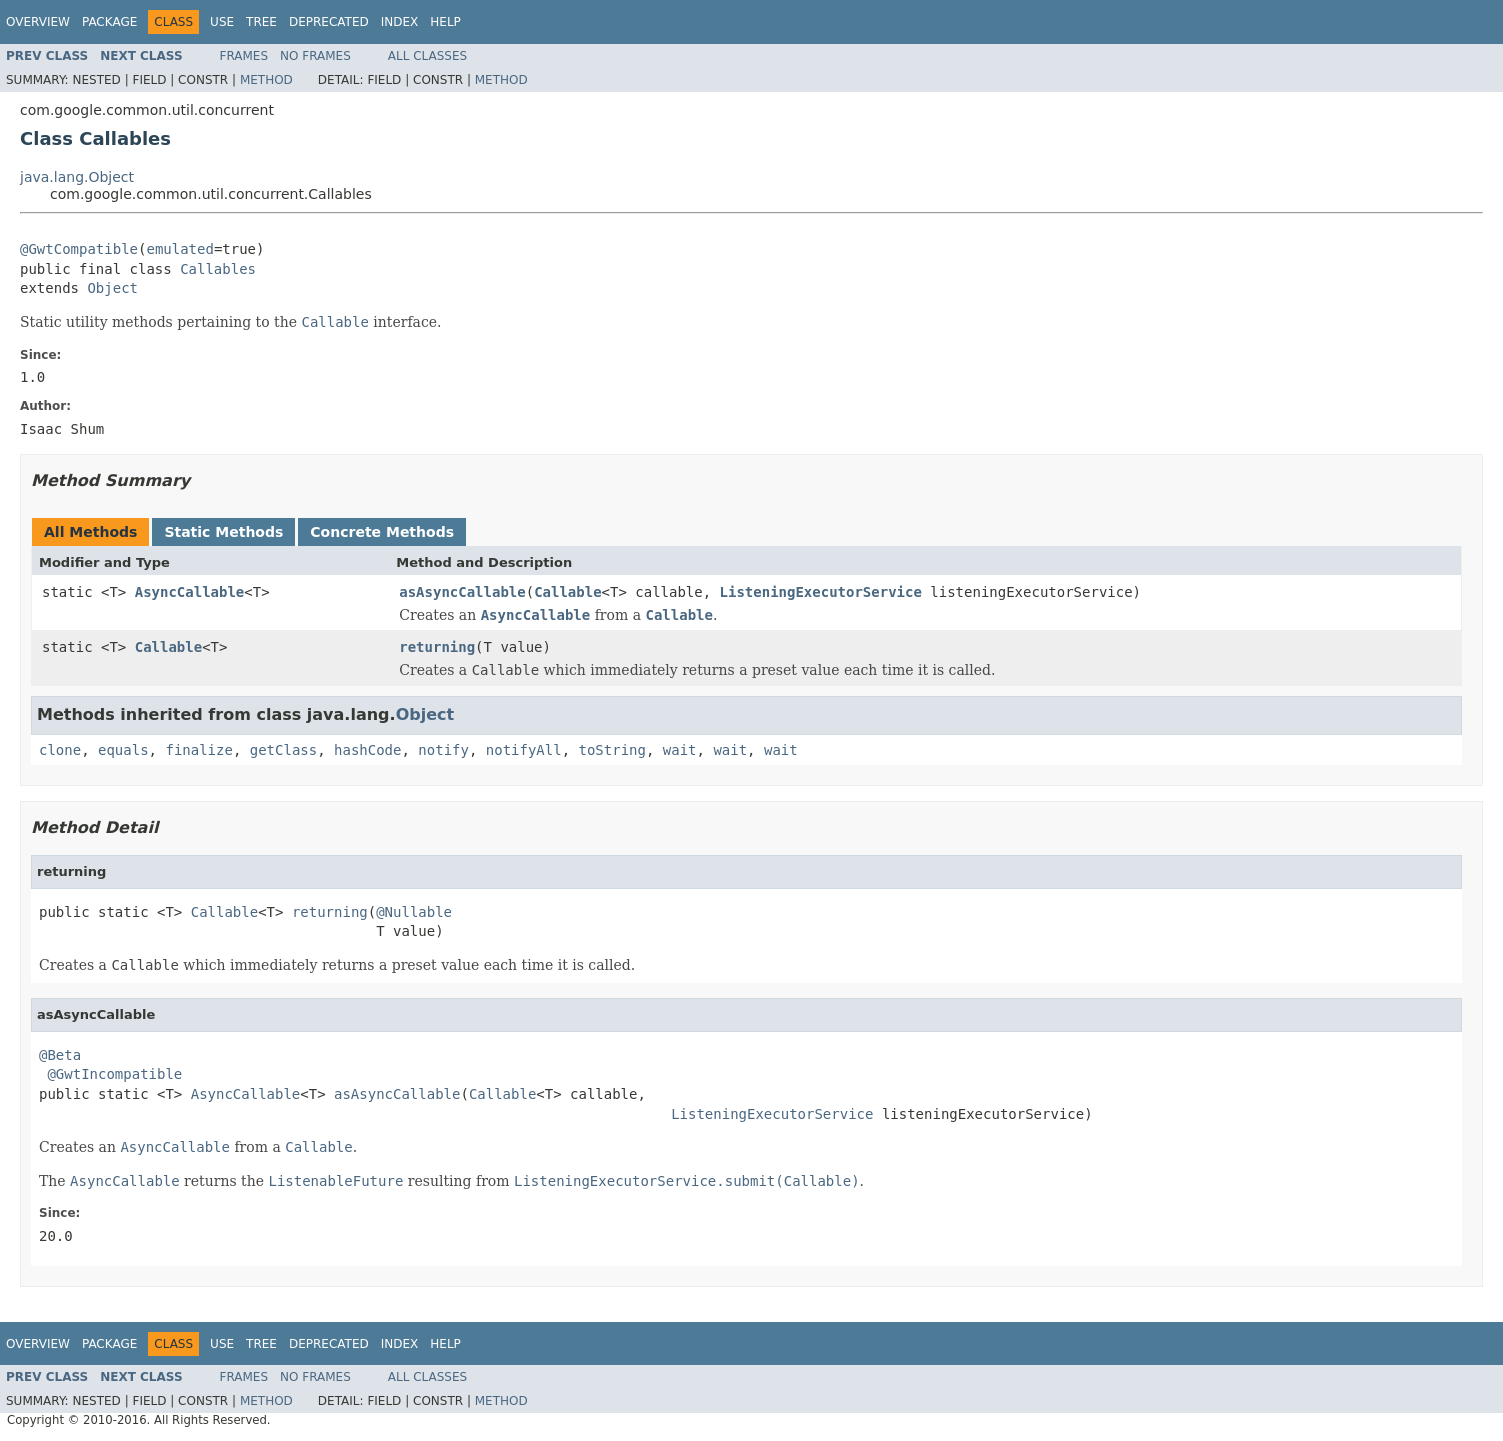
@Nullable (414, 912)
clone (60, 750)
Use (222, 22)
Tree (261, 22)
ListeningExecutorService (821, 592)
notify (443, 750)
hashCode (367, 750)
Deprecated (329, 22)
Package (109, 22)
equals (123, 750)
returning (437, 647)
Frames (244, 56)
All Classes (427, 56)
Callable (567, 592)
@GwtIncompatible (114, 1074)
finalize (198, 750)
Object (112, 288)
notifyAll (524, 750)
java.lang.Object (77, 177)
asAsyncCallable (462, 592)
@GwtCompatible (79, 249)
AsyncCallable (190, 592)
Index (400, 22)
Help (445, 22)
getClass (283, 750)
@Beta (60, 1055)
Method (266, 80)
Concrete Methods (382, 532)
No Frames (315, 56)
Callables (218, 269)
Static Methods (223, 532)
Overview (38, 22)
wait (680, 750)
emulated (179, 249)
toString (612, 750)
